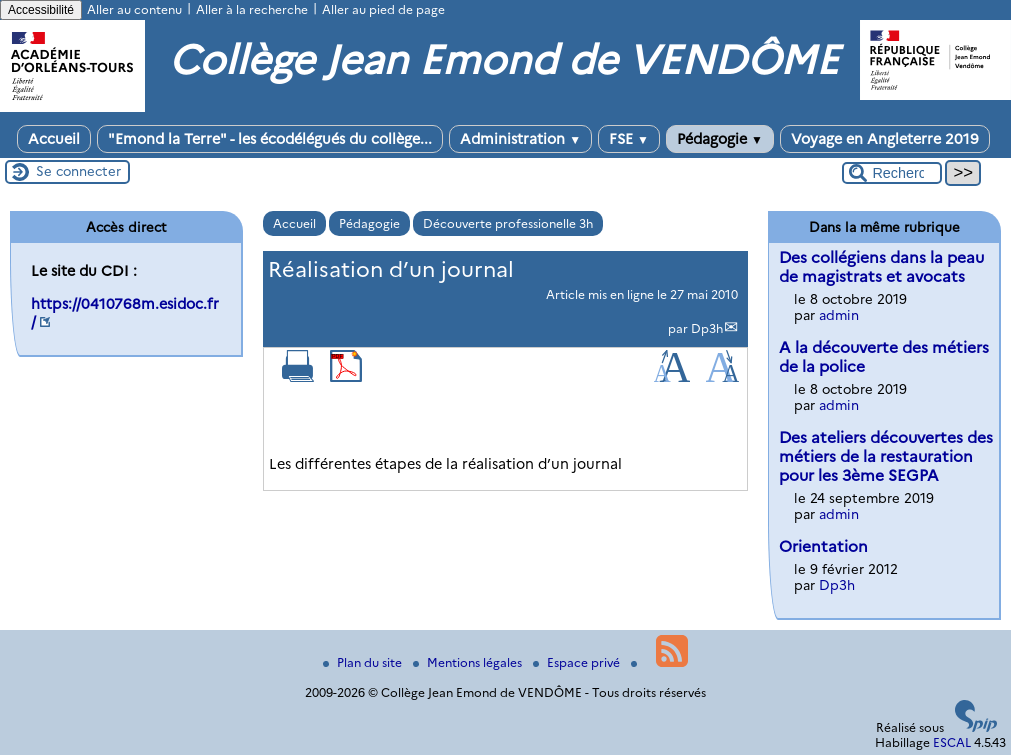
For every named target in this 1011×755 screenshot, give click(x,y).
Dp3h (707, 328)
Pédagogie (720, 139)
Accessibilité (41, 10)
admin (839, 315)
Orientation (823, 546)
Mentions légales (469, 662)
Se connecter (78, 171)
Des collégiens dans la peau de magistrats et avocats (881, 267)
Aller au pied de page (383, 9)
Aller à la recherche (252, 9)
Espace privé (578, 662)
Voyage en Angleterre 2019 (885, 139)
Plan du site (364, 662)
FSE (629, 139)
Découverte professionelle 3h (508, 223)
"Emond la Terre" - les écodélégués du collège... (270, 139)
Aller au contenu (134, 9)
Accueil (54, 139)
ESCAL (952, 742)
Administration (520, 139)
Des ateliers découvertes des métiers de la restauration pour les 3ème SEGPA (886, 456)
